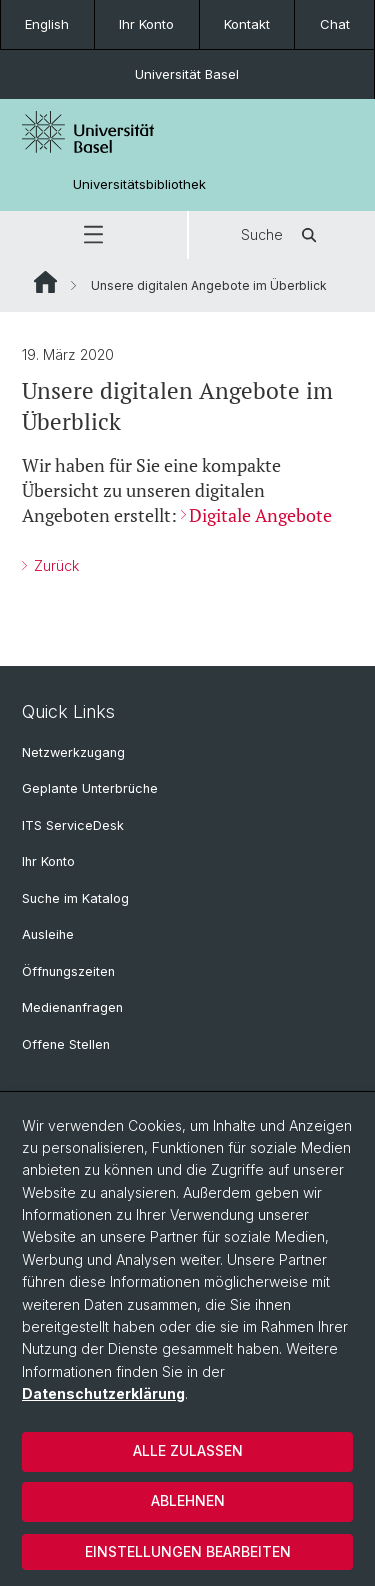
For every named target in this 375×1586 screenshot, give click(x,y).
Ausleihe (48, 934)
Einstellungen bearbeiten (188, 1551)
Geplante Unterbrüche (90, 788)
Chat (335, 24)
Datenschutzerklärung (103, 1393)
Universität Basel (187, 74)
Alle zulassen (188, 1450)
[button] (93, 235)
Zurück (54, 565)
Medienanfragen (72, 1007)
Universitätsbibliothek (139, 184)
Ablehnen (188, 1500)
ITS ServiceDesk (73, 825)
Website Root (45, 282)
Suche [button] (282, 235)
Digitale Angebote (260, 515)
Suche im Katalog (75, 898)
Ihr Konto (146, 24)
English (47, 24)
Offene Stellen (66, 1044)
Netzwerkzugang (73, 752)
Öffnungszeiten (68, 971)
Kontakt (247, 24)
